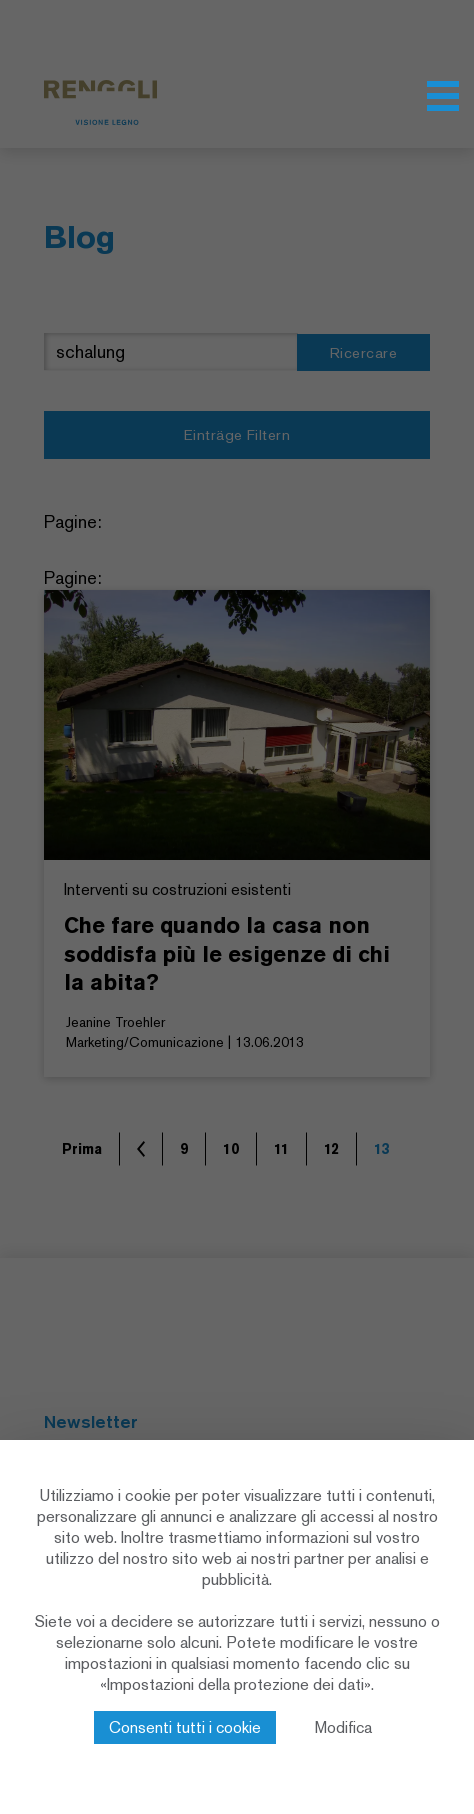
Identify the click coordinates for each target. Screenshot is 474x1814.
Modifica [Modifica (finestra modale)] (343, 1727)
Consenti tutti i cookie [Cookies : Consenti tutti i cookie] (185, 1727)
